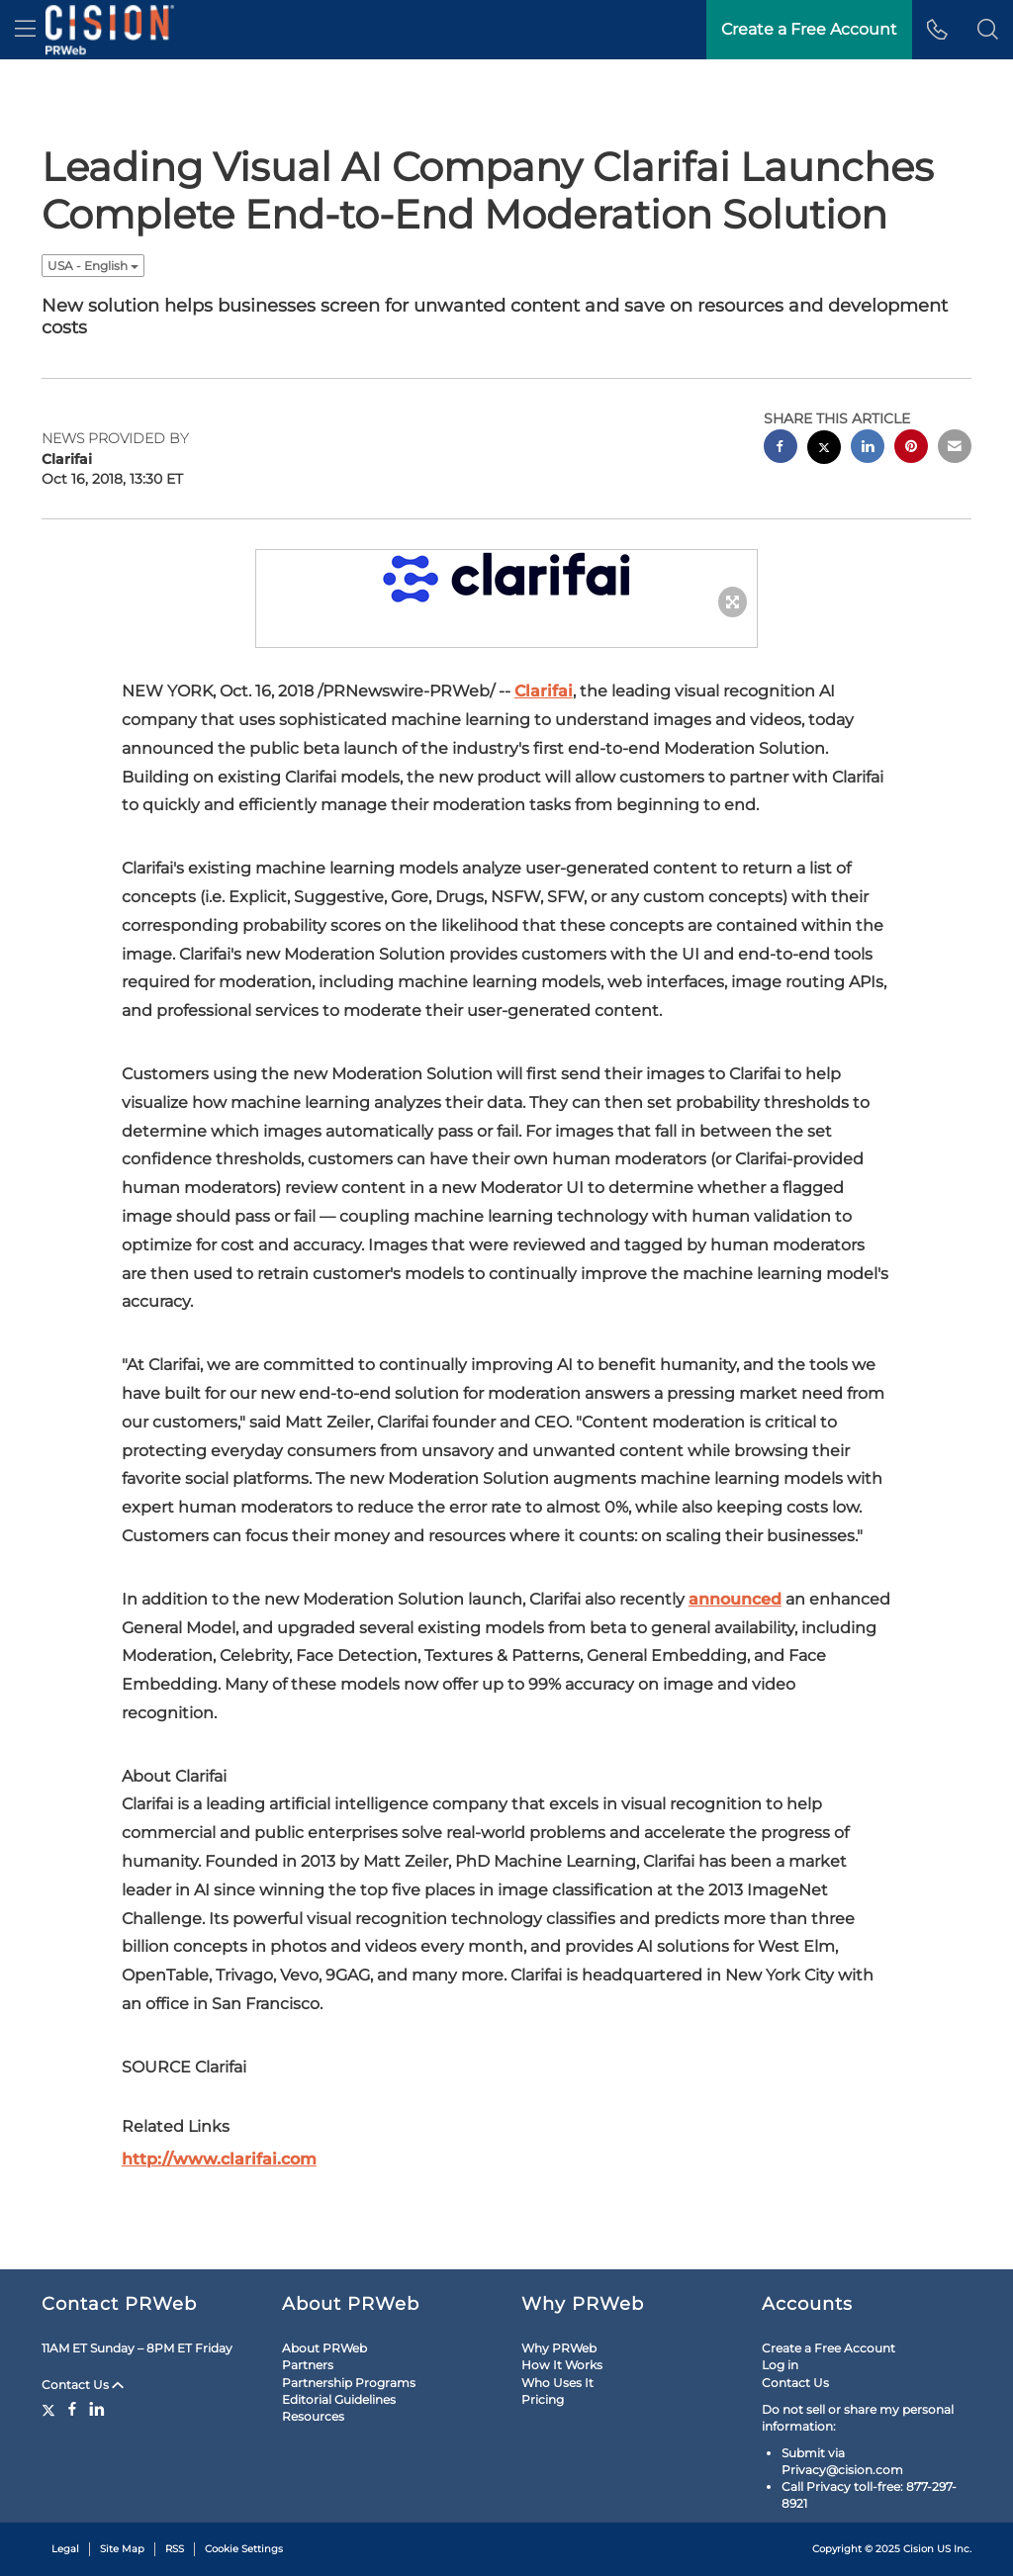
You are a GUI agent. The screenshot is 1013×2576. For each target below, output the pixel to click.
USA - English (92, 265)
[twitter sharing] (824, 449)
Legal (65, 2548)
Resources (313, 2416)
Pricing (542, 2399)
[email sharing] (954, 448)
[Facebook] (72, 2409)
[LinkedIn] (97, 2409)
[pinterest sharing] (911, 448)
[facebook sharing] (780, 448)
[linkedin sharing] (867, 448)
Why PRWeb (559, 2348)
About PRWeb (324, 2348)
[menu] (25, 29)
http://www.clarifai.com (219, 2159)
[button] (988, 29)
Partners (307, 2364)
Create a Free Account (828, 2348)
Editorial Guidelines (339, 2399)
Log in (780, 2364)
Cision (918, 2548)
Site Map (122, 2548)
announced (735, 1599)
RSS (174, 2548)
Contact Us (83, 2384)
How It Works (561, 2364)
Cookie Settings (244, 2548)
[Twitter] (51, 2409)
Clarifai (543, 691)
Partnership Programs (348, 2382)
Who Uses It (557, 2382)
